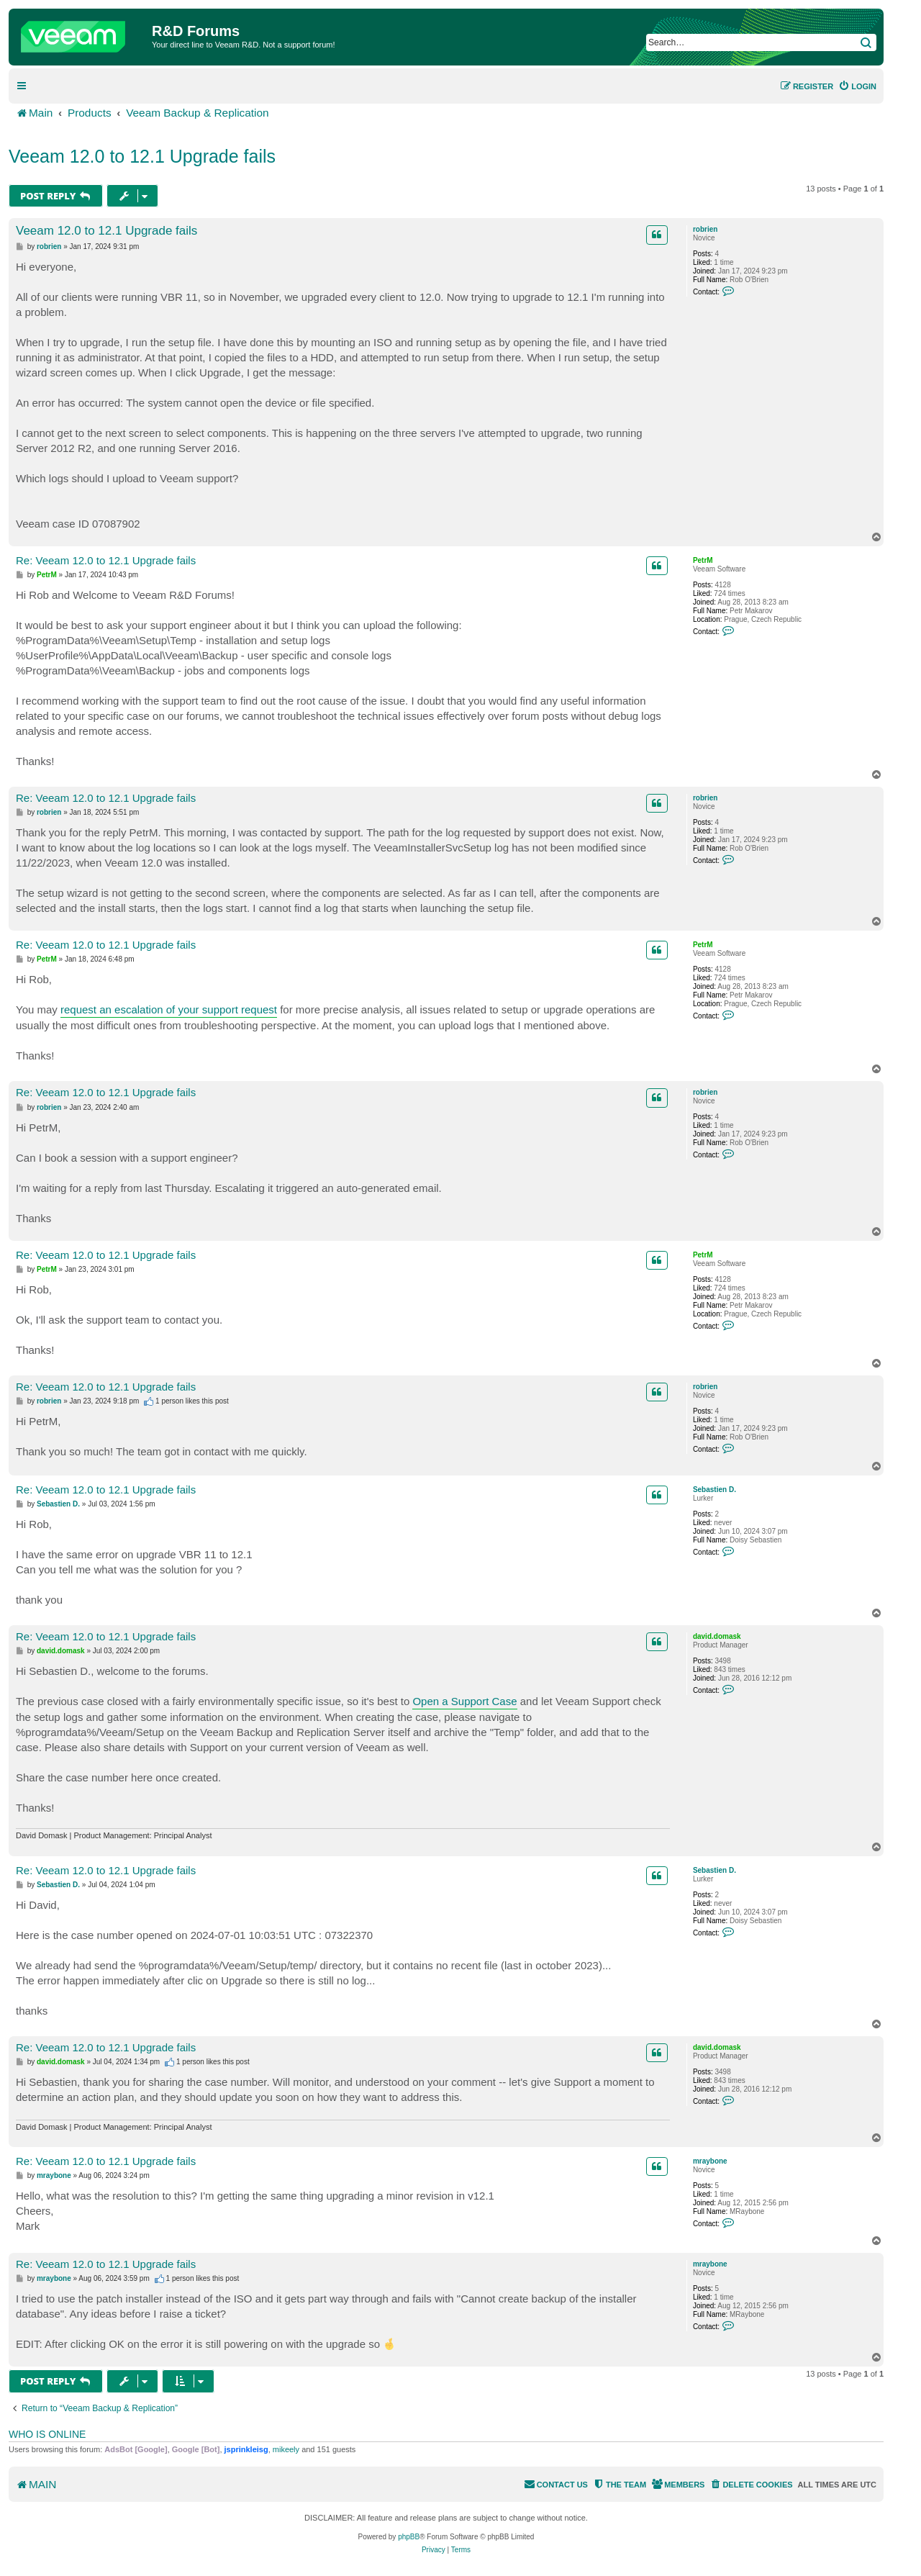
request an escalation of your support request (168, 1009)
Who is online (47, 2434)
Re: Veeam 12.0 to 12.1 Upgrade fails (106, 560)
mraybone (710, 2161)
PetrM (703, 560)
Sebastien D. (714, 1489)
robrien (705, 229)
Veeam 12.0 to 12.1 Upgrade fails (142, 156)
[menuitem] (857, 86)
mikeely (286, 2449)
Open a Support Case (464, 1701)
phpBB (408, 2537)
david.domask (717, 1636)
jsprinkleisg (246, 2449)
